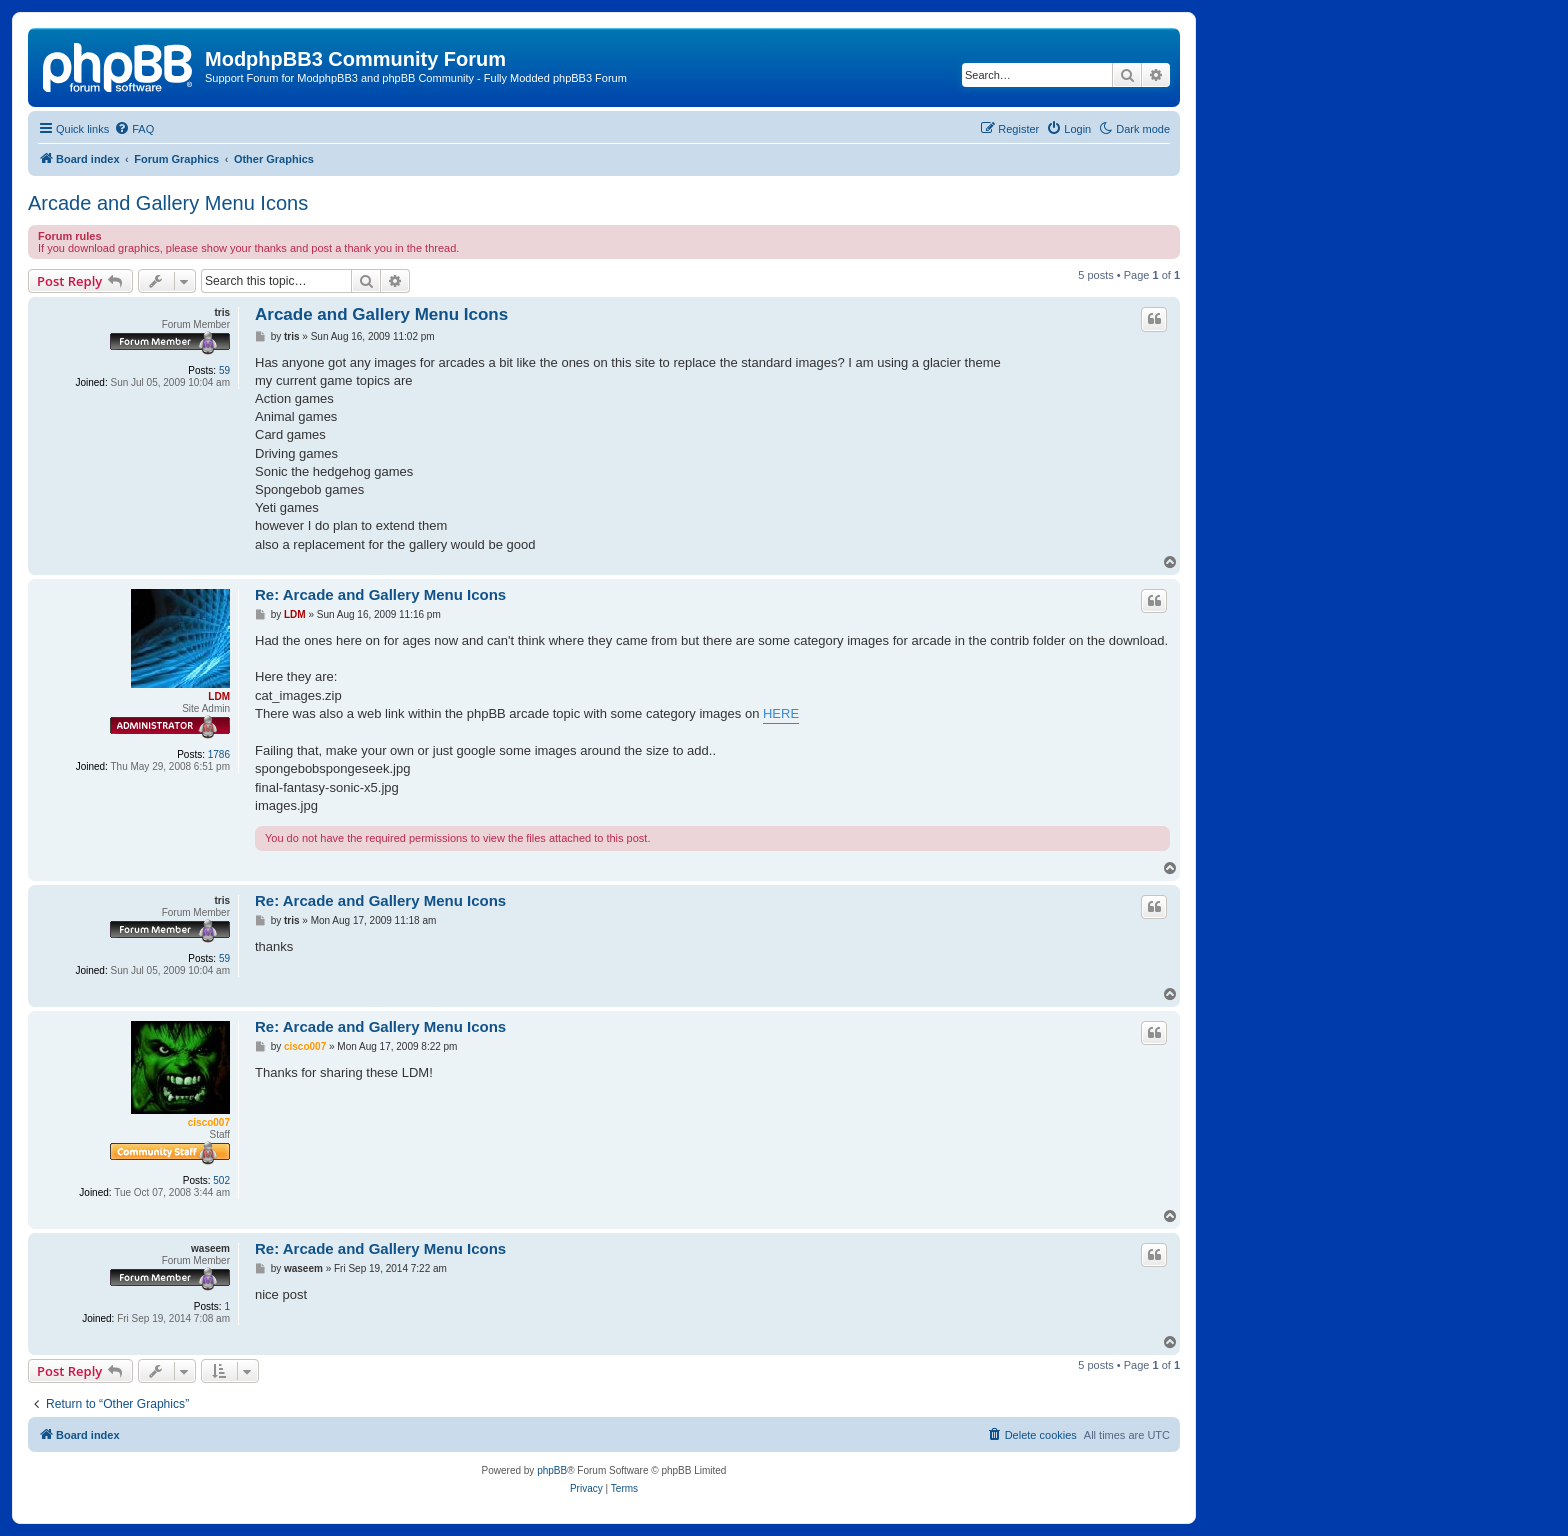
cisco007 (209, 1122)
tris (222, 312)
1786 (219, 754)
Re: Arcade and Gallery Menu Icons (380, 594)
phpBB (552, 1470)
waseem (210, 1248)
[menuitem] (134, 129)
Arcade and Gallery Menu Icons (168, 203)
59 (224, 370)
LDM (219, 696)
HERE (781, 713)
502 (221, 1180)
